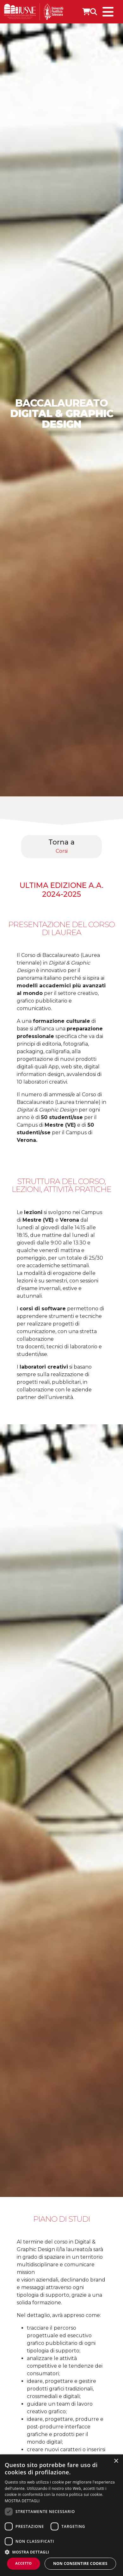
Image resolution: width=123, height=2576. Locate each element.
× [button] (116, 2461)
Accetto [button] (23, 2563)
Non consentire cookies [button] (80, 2563)
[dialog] (61, 2515)
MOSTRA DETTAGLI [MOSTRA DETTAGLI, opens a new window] (22, 2500)
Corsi (62, 851)
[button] (61, 2552)
